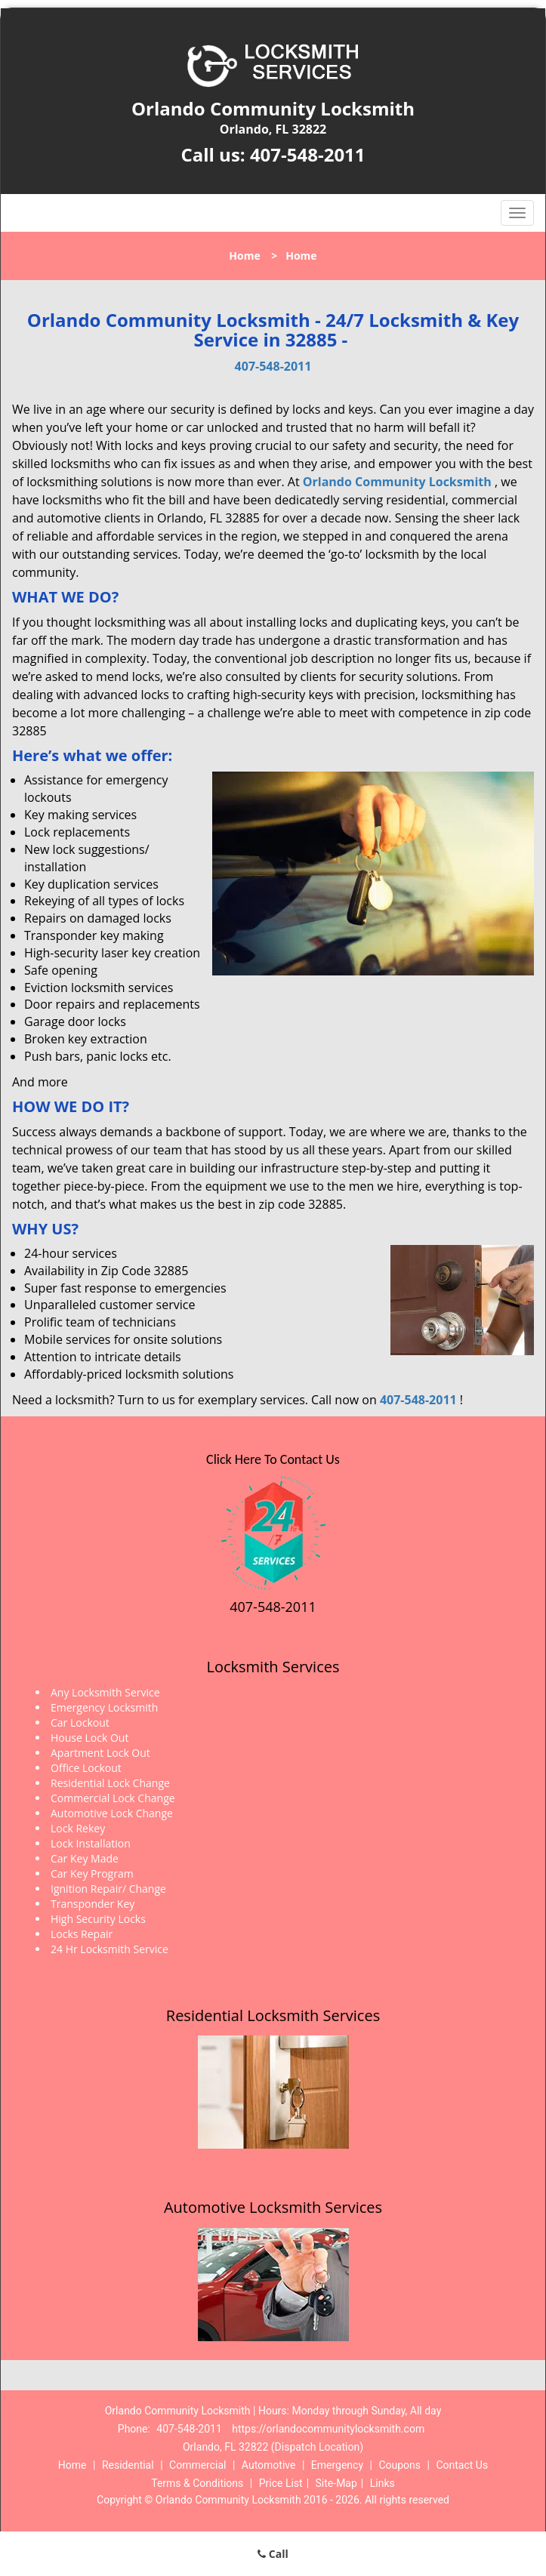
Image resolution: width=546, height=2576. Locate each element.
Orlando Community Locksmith (397, 481)
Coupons (399, 2465)
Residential (128, 2465)
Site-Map (336, 2483)
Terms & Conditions (197, 2483)
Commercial (197, 2465)
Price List (281, 2483)
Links (382, 2483)
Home (244, 255)
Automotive (269, 2465)
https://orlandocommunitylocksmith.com (328, 2429)
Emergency (337, 2465)
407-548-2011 (308, 154)
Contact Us (462, 2465)
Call (273, 2554)
